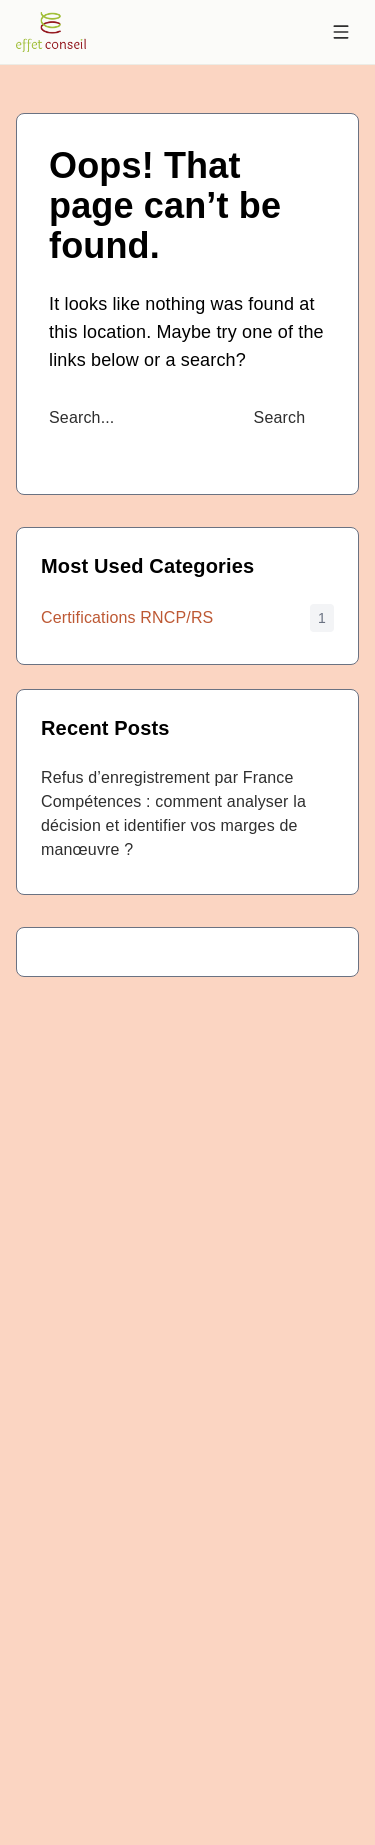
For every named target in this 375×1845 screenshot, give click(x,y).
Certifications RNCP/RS (127, 617)
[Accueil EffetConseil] (51, 32)
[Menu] (341, 32)
